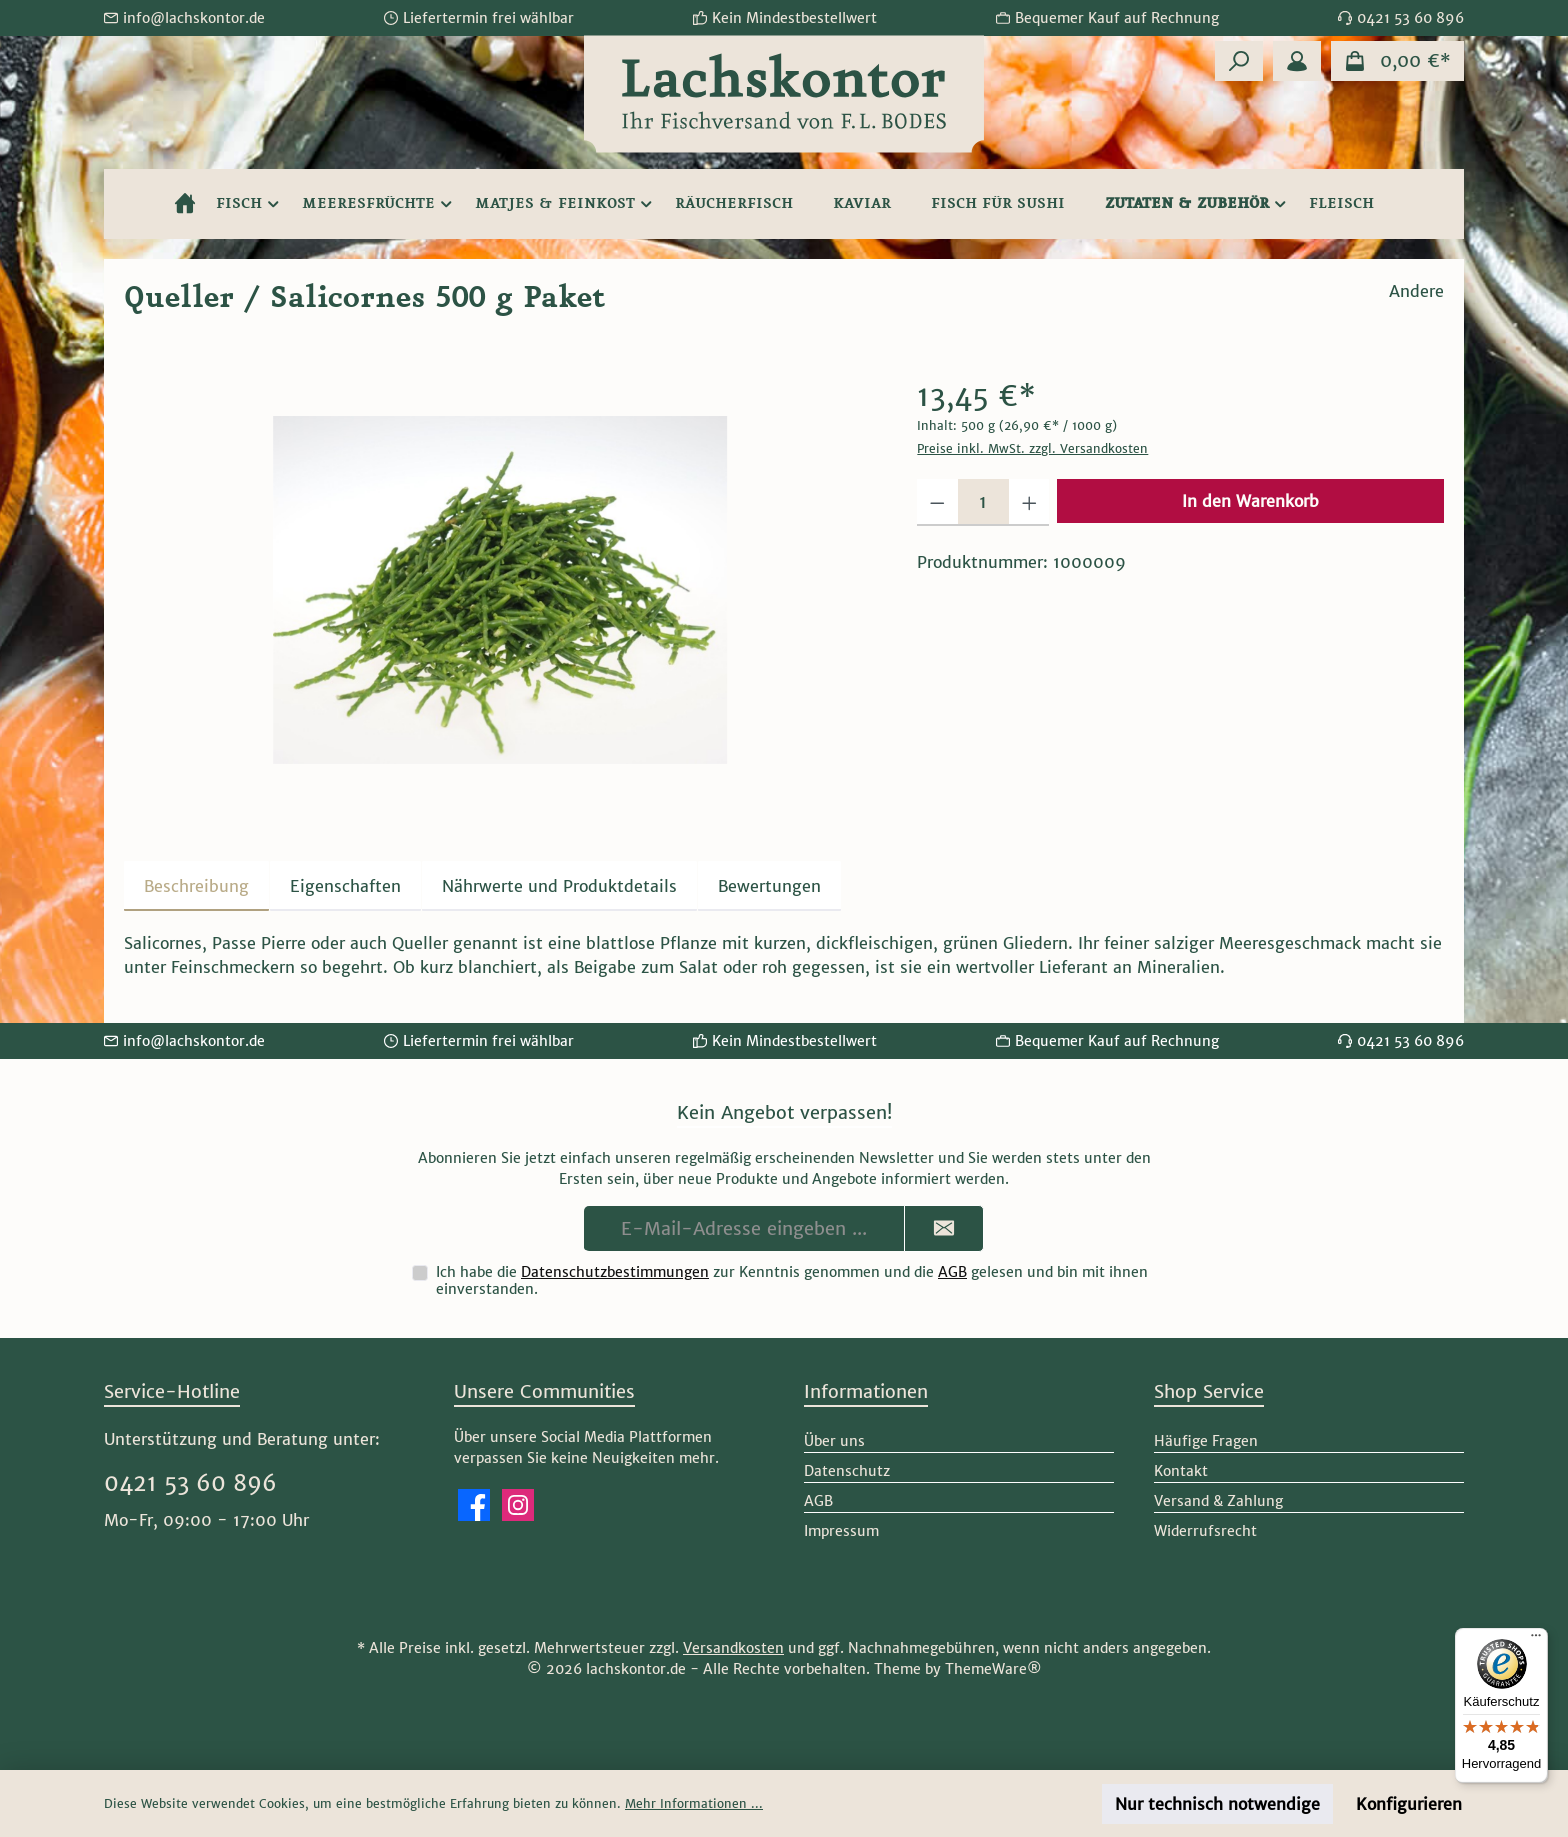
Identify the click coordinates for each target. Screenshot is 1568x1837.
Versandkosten (733, 1648)
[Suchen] (1239, 61)
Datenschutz (847, 1471)
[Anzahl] (983, 502)
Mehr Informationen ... (694, 1803)
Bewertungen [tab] (769, 886)
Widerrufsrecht (1205, 1531)
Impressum (841, 1531)
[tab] (196, 886)
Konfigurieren (1409, 1804)
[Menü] (1536, 1640)
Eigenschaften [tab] (345, 886)
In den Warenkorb (1250, 501)
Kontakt (1181, 1471)
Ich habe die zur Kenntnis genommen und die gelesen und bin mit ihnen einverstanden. (792, 1280)
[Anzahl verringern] (937, 502)
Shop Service (1209, 1391)
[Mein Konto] (1297, 61)
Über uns (834, 1441)
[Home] (185, 204)
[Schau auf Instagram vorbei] (518, 1505)
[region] (500, 590)
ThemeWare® (993, 1669)
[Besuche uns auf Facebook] (474, 1505)
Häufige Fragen (1206, 1441)
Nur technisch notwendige (1217, 1804)
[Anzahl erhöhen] (1029, 502)
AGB (952, 1272)
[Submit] (944, 1228)
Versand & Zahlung (1218, 1501)
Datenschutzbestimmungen (615, 1272)
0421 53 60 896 (190, 1483)
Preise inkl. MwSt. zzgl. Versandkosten (1032, 448)
